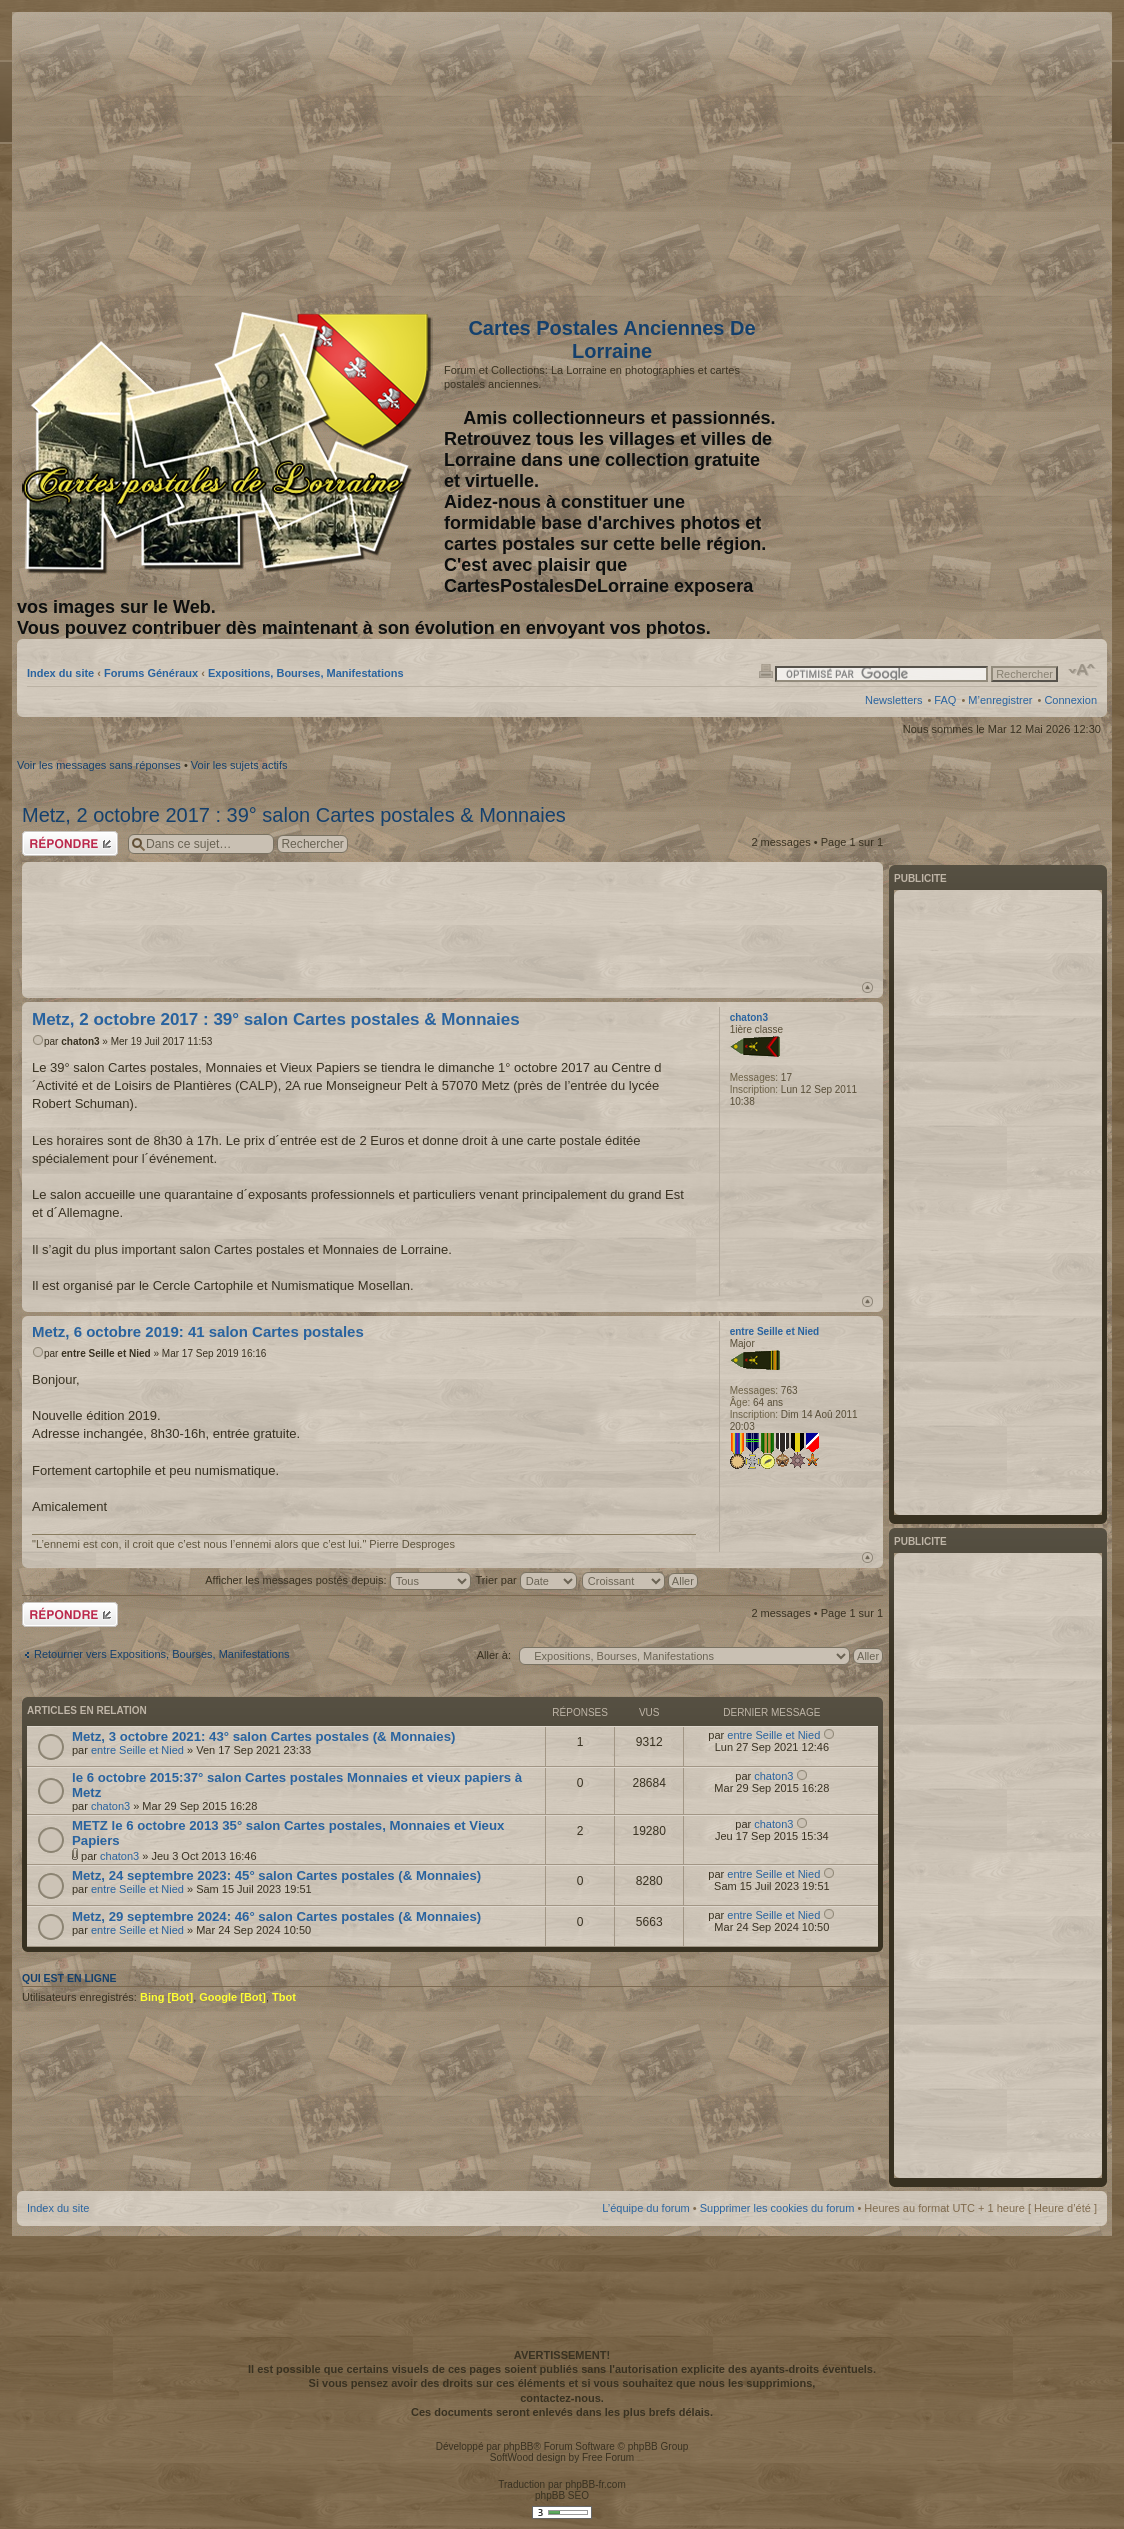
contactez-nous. (562, 2398)
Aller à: (494, 1655)
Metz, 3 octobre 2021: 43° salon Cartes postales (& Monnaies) (263, 1736)
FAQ (945, 700)
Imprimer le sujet (766, 670)
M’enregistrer (1000, 700)
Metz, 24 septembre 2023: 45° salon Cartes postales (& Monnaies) (276, 1875)
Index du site (60, 673)
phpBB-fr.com (595, 2484)
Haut (867, 987)
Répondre (70, 843)
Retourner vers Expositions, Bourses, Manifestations (162, 1654)
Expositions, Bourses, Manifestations (306, 673)
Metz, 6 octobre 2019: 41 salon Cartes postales (198, 1331)
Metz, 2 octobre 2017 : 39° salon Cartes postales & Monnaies (294, 815)
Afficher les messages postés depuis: (337, 1580)
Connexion (1070, 700)
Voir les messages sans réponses (99, 765)
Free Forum (608, 2457)
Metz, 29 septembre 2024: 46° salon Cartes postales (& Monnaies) (276, 1916)
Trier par (526, 1580)
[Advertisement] (939, 157)
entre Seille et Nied (105, 1353)
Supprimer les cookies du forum (777, 2208)
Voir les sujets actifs (239, 765)
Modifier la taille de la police (1082, 670)
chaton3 (80, 1041)
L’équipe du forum (645, 2208)
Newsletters (893, 700)
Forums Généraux (151, 673)
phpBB (518, 2446)
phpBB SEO (562, 2495)
